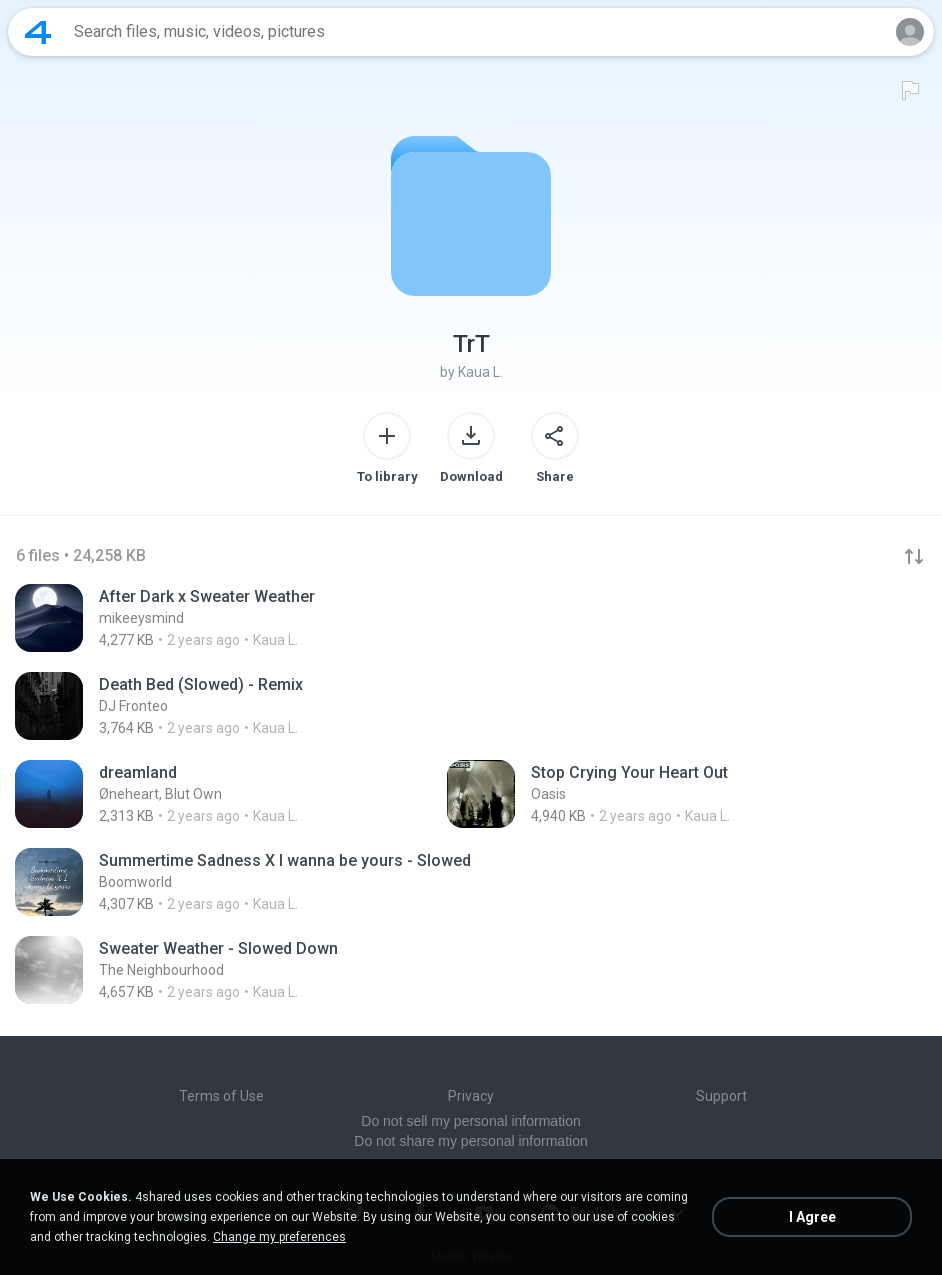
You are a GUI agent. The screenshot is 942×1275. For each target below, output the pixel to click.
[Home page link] (38, 32)
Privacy (471, 1096)
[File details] (264, 618)
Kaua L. (480, 372)
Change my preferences (279, 1237)
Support (721, 1096)
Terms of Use (221, 1096)
